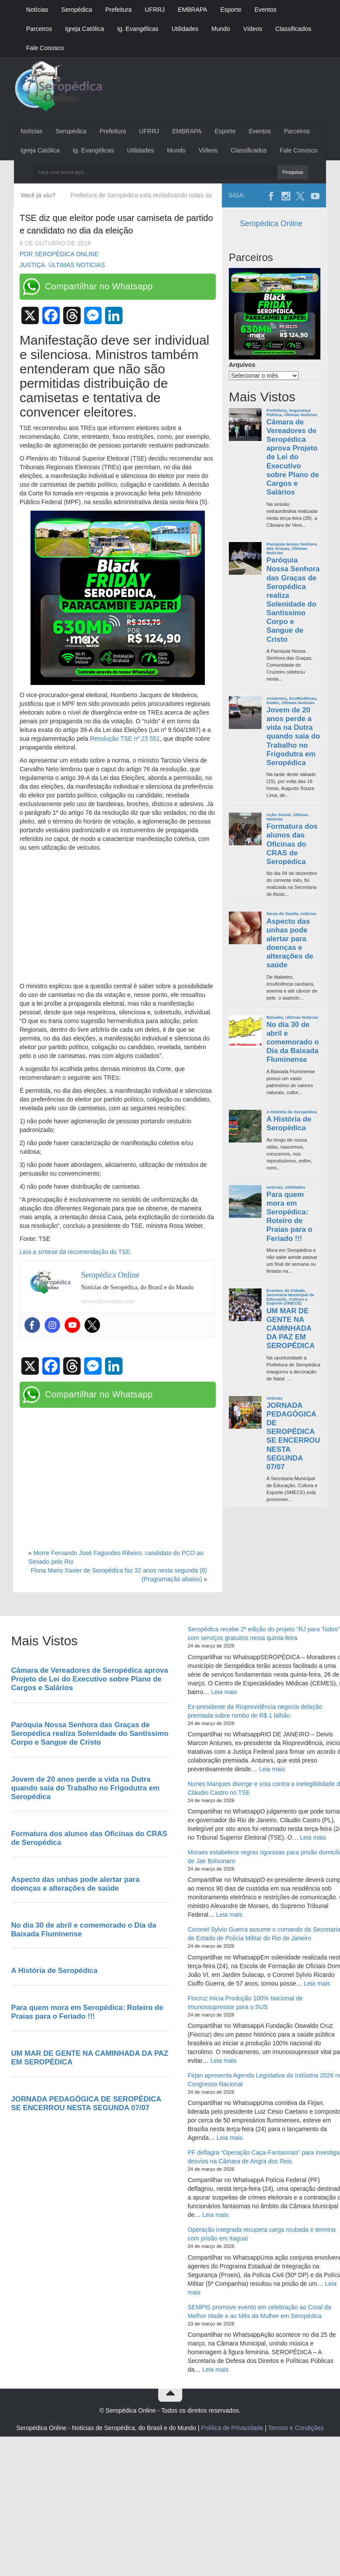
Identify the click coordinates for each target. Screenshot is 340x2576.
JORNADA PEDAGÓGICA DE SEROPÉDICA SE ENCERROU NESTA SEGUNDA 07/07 (293, 1436)
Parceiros (39, 28)
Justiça (32, 264)
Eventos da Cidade (285, 1290)
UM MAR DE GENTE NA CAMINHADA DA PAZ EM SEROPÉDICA (290, 1328)
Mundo (220, 28)
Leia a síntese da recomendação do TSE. (76, 1251)
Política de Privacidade (232, 2427)
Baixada (274, 1017)
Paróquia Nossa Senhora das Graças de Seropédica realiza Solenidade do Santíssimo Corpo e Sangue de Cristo (293, 599)
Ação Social (278, 814)
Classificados (293, 28)
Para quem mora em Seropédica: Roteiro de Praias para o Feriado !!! (289, 1216)
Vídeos (252, 28)
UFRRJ (155, 9)
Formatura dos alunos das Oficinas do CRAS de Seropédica (292, 844)
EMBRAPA (192, 9)
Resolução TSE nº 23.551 (125, 738)
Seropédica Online (271, 223)
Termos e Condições (296, 2427)
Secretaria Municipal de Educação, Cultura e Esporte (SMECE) (290, 1299)
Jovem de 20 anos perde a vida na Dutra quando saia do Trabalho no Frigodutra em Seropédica (293, 736)
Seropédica (76, 9)
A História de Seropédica (291, 1111)
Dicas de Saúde (282, 913)
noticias (308, 913)
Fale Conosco (45, 47)
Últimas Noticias (76, 264)
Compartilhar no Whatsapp (99, 286)
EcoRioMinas (302, 698)
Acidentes (276, 698)
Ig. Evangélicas (138, 28)
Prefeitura (118, 9)
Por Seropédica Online (59, 254)
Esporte (230, 9)
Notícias (37, 9)
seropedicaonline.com (107, 1301)
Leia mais (224, 1691)
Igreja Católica (84, 28)
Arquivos (242, 364)
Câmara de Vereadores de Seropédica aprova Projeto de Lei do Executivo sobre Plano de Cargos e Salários (292, 457)
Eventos (266, 9)
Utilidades (185, 28)
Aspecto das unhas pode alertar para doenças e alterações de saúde (289, 943)
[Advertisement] (118, 917)
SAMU (272, 702)
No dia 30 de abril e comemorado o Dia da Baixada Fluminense (292, 1042)
